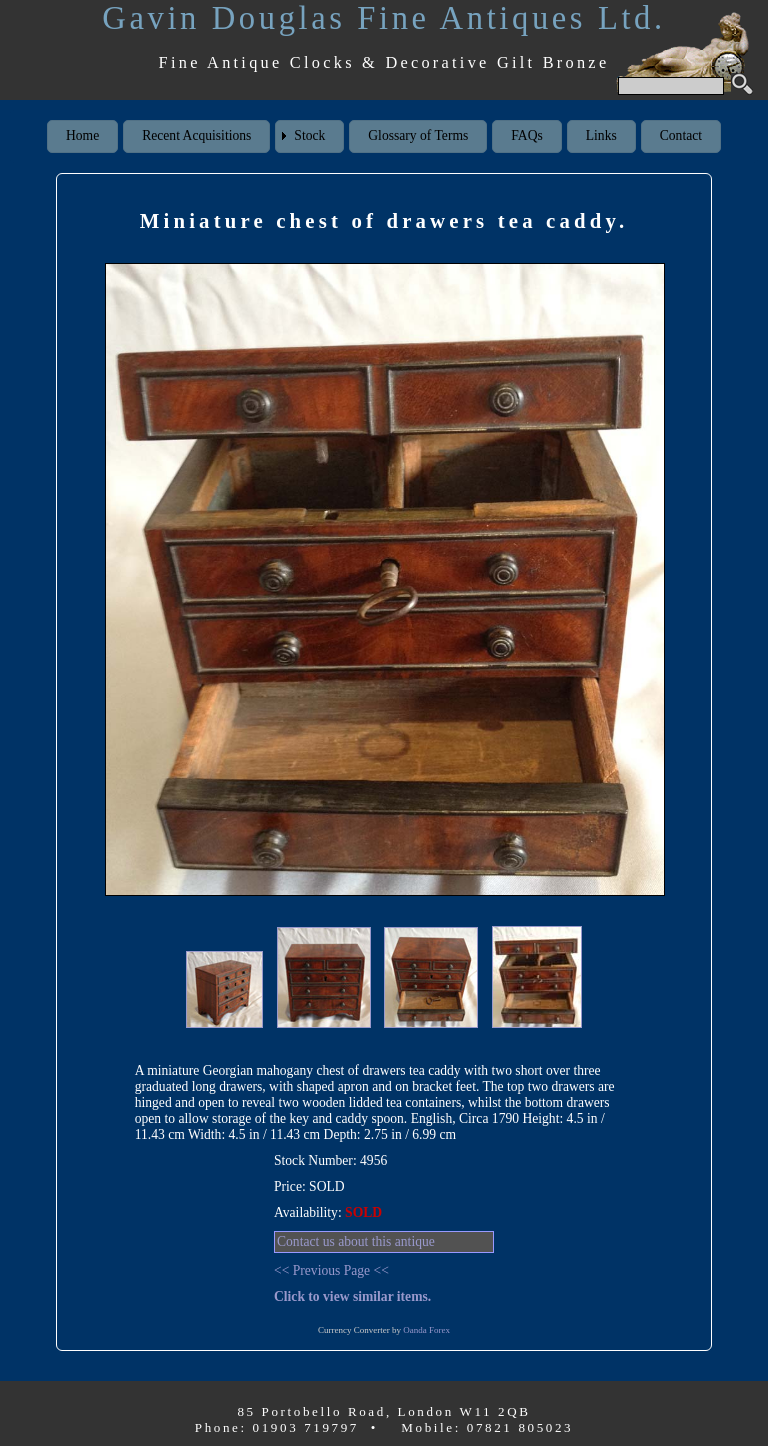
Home (82, 135)
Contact (681, 135)
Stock (309, 135)
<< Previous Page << (331, 1270)
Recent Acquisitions (196, 135)
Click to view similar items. (352, 1296)
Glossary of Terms (418, 135)
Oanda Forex (426, 1330)
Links (601, 135)
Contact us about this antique (356, 1241)
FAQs (526, 135)
